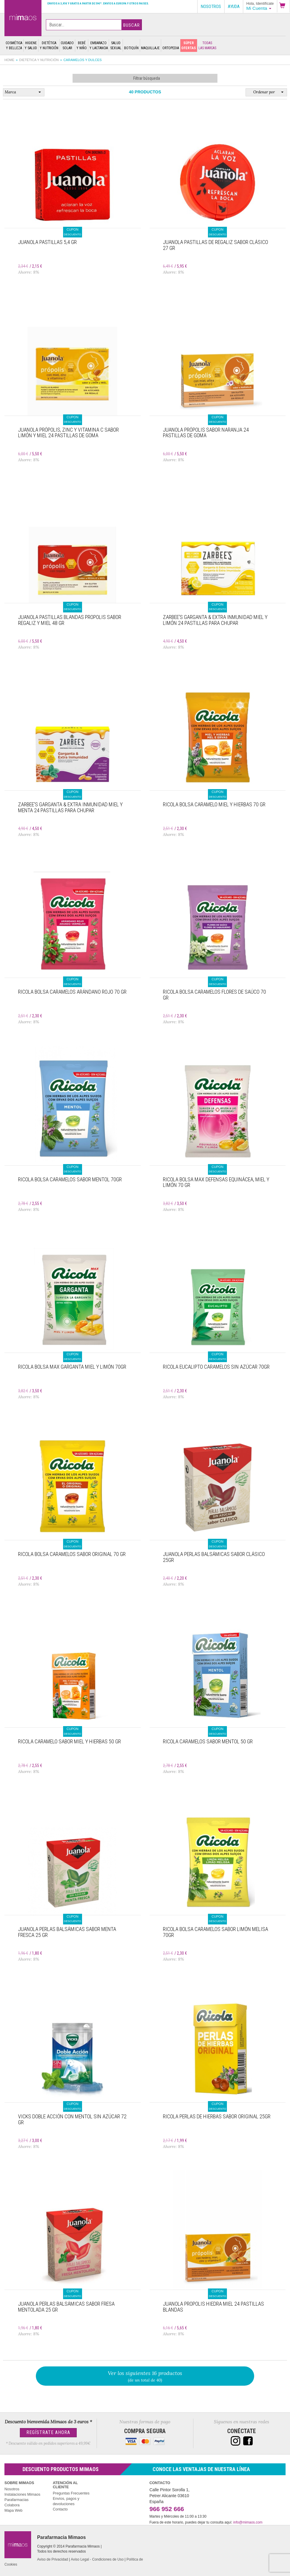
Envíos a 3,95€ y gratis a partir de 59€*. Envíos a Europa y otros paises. (98, 3)
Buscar (131, 25)
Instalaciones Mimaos (22, 2494)
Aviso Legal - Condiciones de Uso (97, 2559)
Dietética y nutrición (39, 60)
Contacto (60, 2509)
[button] (283, 6)
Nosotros (11, 2489)
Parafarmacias (16, 2500)
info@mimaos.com (247, 2522)
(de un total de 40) (145, 2376)
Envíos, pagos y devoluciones (66, 2501)
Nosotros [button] (211, 6)
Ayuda (234, 6)
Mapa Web (13, 2510)
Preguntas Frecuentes (71, 2493)
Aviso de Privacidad (52, 2559)
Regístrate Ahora (48, 2432)
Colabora (12, 2505)
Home (9, 60)
